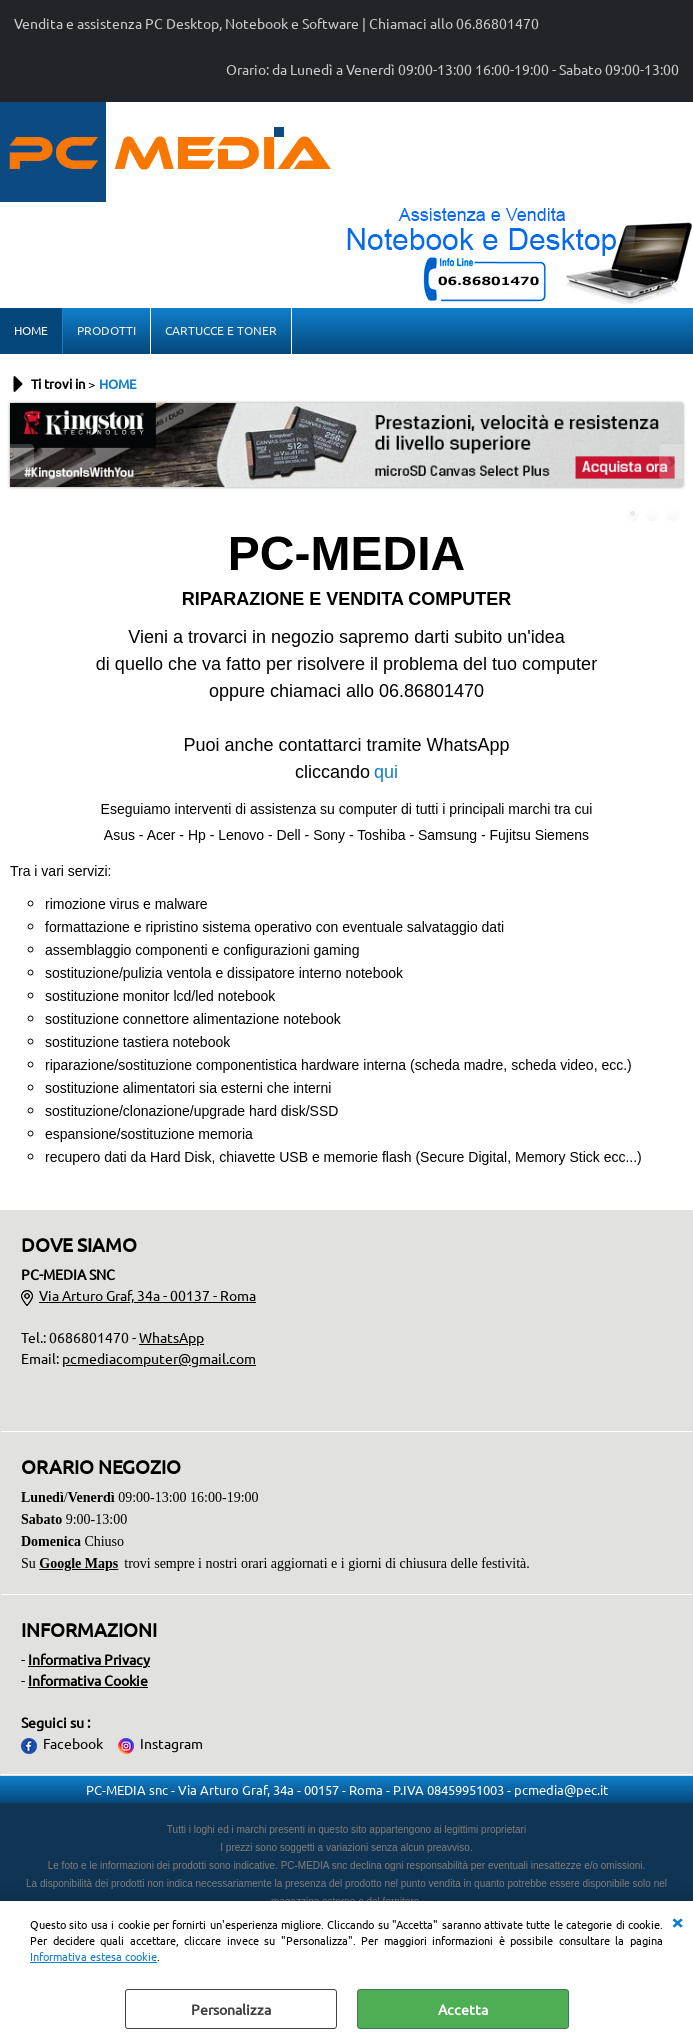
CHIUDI (677, 1921)
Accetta (463, 2009)
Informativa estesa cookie (93, 1956)
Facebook (73, 1743)
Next (670, 461)
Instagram (171, 1743)
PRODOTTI (106, 330)
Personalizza (231, 2009)
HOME (31, 330)
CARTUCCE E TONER (221, 330)
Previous (23, 461)
